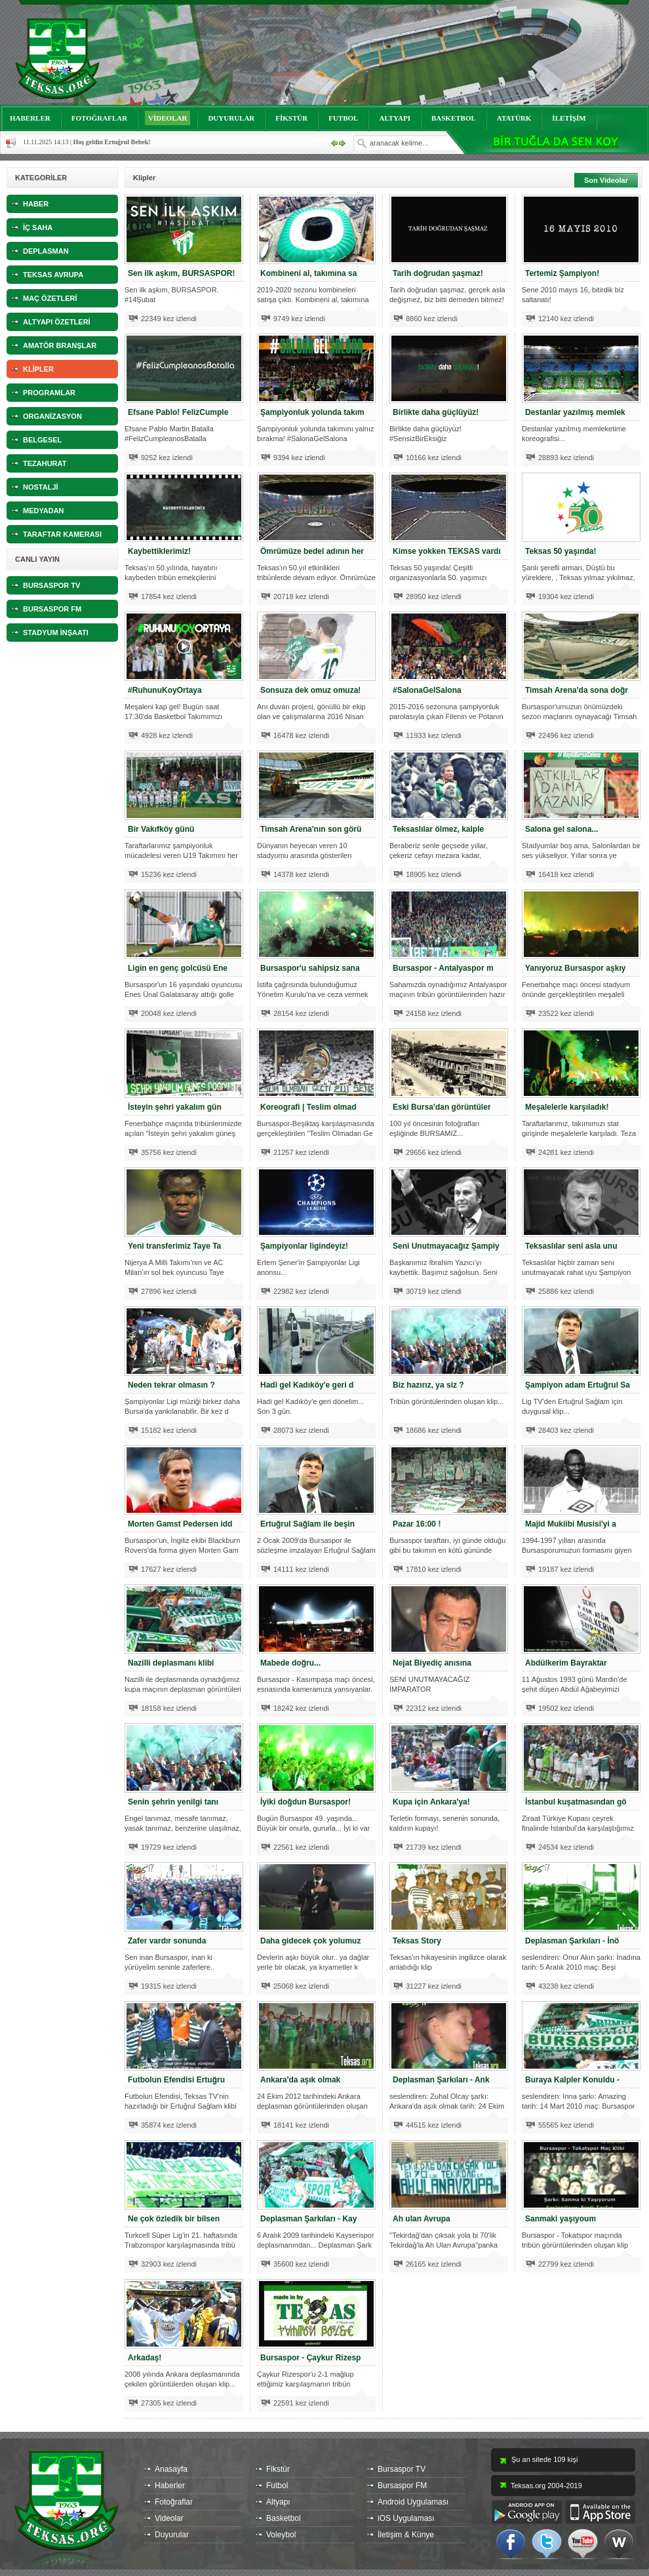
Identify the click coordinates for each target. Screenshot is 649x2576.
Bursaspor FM (402, 2485)
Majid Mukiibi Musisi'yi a (570, 1524)
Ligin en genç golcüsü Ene (177, 968)
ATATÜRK (514, 118)
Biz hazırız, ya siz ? (428, 1385)
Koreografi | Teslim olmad (308, 1107)
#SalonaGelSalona (427, 690)
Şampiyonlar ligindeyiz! (304, 1246)
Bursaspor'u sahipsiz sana (310, 968)
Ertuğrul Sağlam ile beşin (307, 1524)
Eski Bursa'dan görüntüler (442, 1107)
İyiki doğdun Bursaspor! (305, 1801)
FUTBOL (343, 118)
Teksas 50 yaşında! (561, 551)
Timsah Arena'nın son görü (310, 829)
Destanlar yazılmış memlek (575, 412)
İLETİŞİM (568, 118)
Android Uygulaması (413, 2502)
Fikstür (278, 2469)
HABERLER (30, 118)
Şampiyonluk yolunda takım (312, 412)
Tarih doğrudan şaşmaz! (438, 273)
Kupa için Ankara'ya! (431, 1801)
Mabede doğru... (290, 1663)
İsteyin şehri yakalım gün (175, 1107)
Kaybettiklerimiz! (159, 551)
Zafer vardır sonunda (167, 1940)
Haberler (170, 2485)
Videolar (169, 2518)
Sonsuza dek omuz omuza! (310, 690)
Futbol (277, 2485)
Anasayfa (171, 2469)
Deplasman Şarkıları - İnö (572, 1940)
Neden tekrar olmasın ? (171, 1385)
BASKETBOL (453, 118)
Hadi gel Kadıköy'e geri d (306, 1385)
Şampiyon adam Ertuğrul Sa (577, 1385)
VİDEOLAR (167, 118)
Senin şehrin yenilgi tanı (173, 1801)
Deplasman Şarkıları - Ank (441, 2079)
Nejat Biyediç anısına (432, 1663)
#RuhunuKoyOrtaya (165, 690)
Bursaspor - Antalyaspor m (443, 968)
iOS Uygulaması (406, 2518)
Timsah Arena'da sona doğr (576, 690)
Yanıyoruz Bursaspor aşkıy (575, 968)
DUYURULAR (231, 118)
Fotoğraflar (174, 2502)
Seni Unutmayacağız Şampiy (446, 1246)
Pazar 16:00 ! (417, 1524)
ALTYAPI (394, 118)
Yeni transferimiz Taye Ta (174, 1246)
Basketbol (283, 2518)
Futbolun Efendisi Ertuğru (176, 2079)
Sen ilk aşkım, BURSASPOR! (181, 273)
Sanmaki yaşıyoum (560, 2218)
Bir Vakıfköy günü (161, 829)
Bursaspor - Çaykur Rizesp (310, 2357)
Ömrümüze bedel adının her (312, 551)
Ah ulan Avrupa (421, 2218)
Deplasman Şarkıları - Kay (308, 2218)
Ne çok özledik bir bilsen (174, 2218)
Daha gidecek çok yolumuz (310, 1940)
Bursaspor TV (401, 2469)
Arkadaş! (144, 2357)
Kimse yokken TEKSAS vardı (447, 551)
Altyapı (278, 2502)
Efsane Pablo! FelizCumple (178, 412)
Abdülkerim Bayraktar (566, 1663)
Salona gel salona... (561, 829)
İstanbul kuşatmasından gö (576, 1801)
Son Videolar (606, 180)
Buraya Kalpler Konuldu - (572, 2079)
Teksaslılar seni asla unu (571, 1246)
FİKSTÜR (291, 118)
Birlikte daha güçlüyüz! (436, 412)
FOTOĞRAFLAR (99, 118)
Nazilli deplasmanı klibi (171, 1663)
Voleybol (281, 2534)
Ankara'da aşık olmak (300, 2079)
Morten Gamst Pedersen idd (180, 1524)
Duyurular (172, 2534)
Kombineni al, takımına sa (308, 273)
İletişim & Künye (406, 2534)
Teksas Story (417, 1940)
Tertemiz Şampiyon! (562, 273)
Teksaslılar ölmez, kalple (438, 829)
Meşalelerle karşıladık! (566, 1107)
